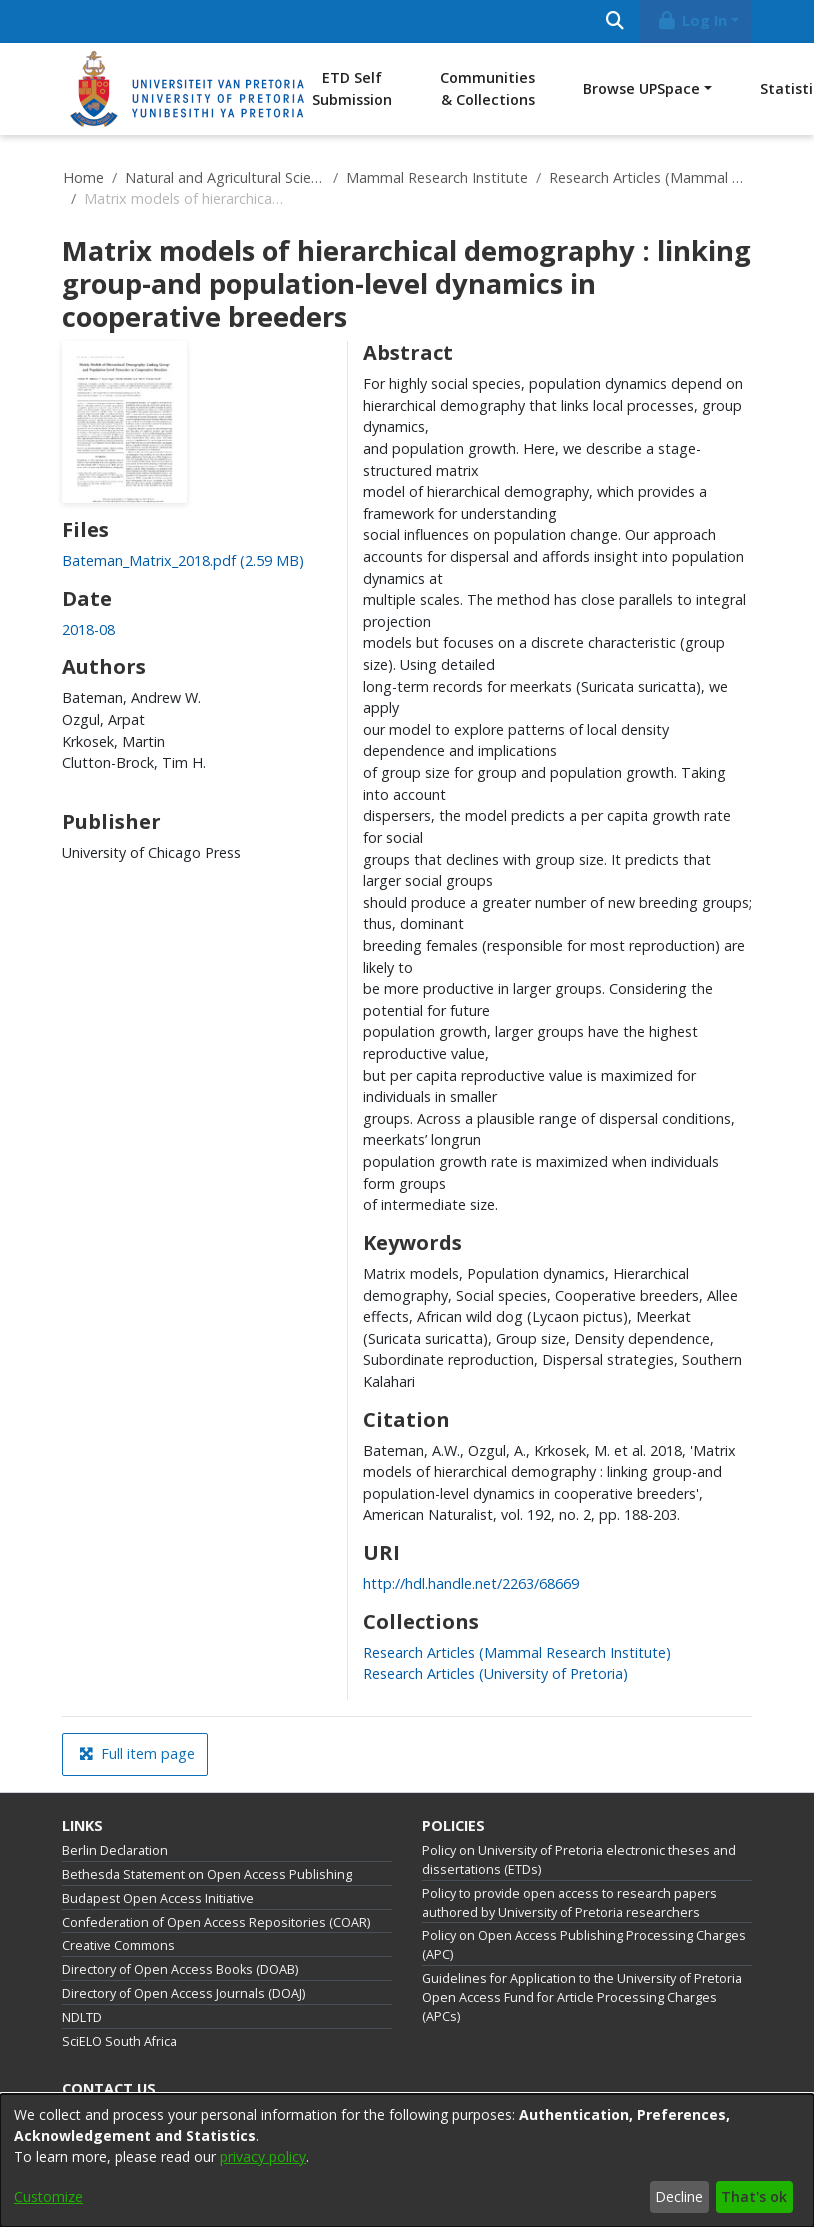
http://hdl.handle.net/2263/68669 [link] (471, 1583)
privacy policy (263, 2156)
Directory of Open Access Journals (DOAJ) (183, 1993)
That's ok (754, 2196)
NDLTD (82, 2017)
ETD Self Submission (352, 88)
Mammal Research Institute (437, 177)
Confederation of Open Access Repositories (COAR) (216, 1922)
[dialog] (407, 2160)
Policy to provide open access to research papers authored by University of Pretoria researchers (569, 1903)
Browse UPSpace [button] (641, 88)
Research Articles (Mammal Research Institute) (649, 177)
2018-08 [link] (88, 629)
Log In (692, 20)
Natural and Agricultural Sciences (225, 177)
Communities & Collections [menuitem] (487, 88)
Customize (48, 2196)
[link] (183, 560)
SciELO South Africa (119, 2041)
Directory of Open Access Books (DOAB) (180, 1969)
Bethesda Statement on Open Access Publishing (207, 1874)
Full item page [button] (137, 1753)
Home (83, 177)
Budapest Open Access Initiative (158, 1898)
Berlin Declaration (115, 1850)
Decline (679, 2196)
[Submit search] (614, 21)
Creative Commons (118, 1945)
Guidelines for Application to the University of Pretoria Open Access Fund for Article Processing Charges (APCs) (582, 1997)
